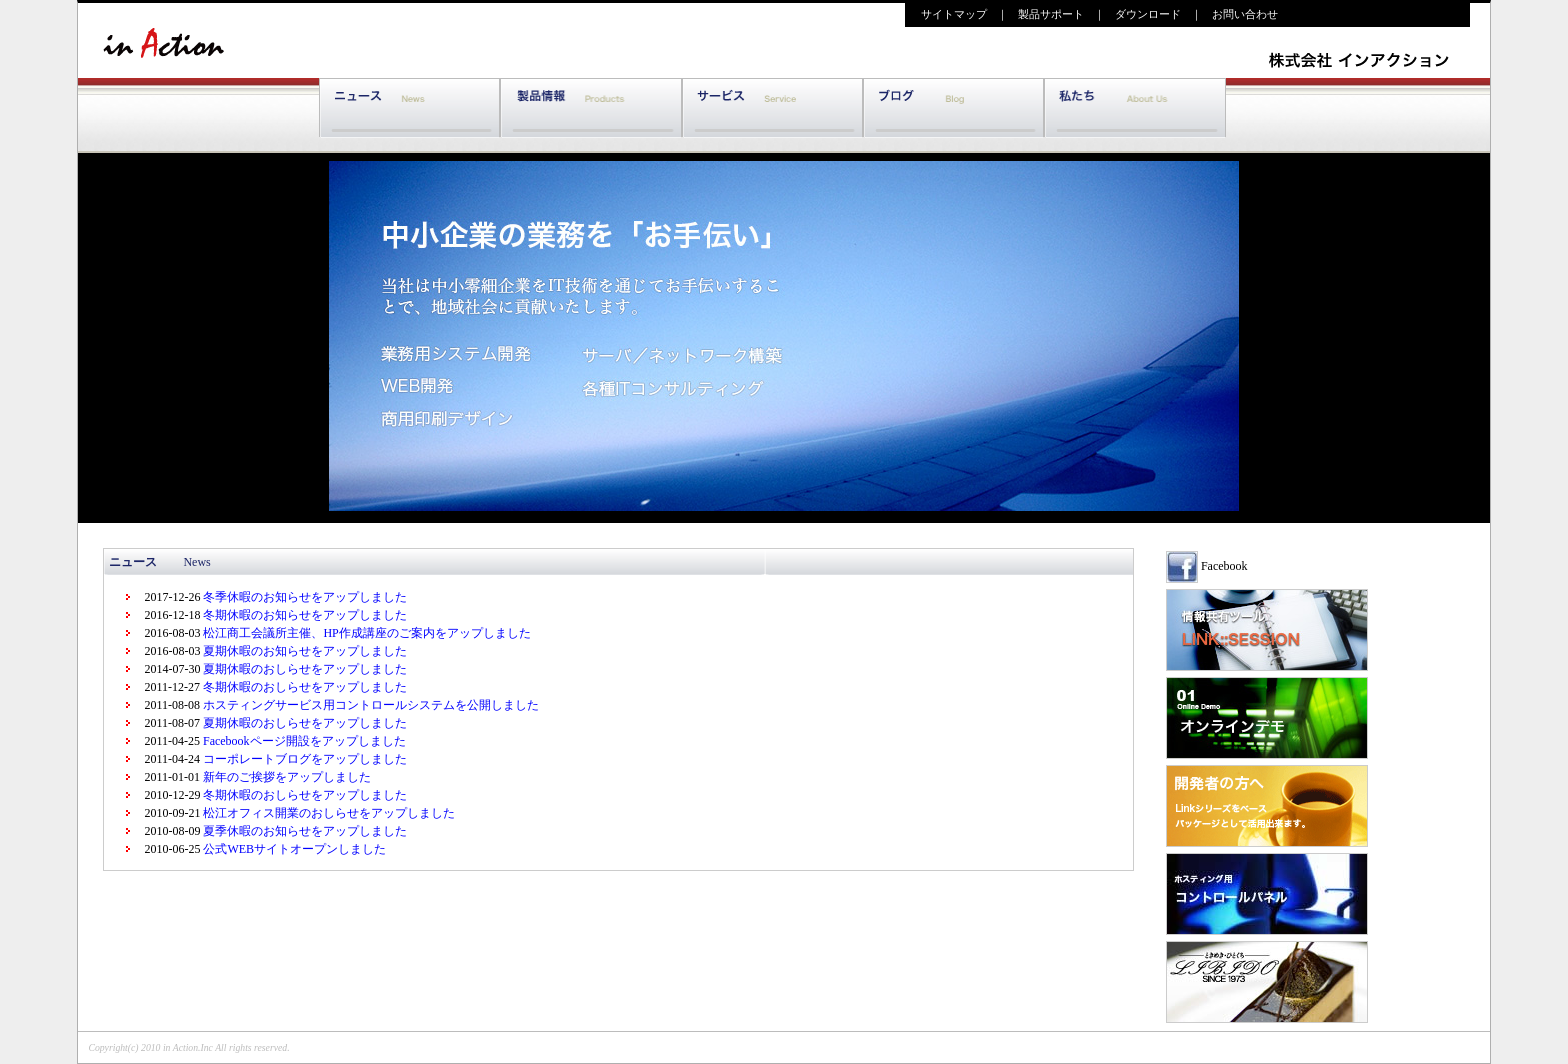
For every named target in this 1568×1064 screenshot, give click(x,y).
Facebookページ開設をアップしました (303, 741)
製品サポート (1051, 14)
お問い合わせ (1250, 14)
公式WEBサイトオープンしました (293, 849)
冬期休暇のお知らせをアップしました (303, 615)
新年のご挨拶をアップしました (285, 777)
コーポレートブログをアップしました (303, 759)
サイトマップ (948, 14)
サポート (772, 108)
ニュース (409, 108)
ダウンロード (1148, 14)
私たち (1134, 108)
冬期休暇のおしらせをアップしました (303, 687)
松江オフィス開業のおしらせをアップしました (327, 813)
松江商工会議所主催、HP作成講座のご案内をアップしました (365, 633)
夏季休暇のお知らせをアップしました (303, 831)
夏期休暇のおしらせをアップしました (303, 669)
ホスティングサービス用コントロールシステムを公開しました (369, 705)
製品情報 (590, 108)
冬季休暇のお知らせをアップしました (303, 597)
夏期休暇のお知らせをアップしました (303, 651)
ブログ (953, 108)
